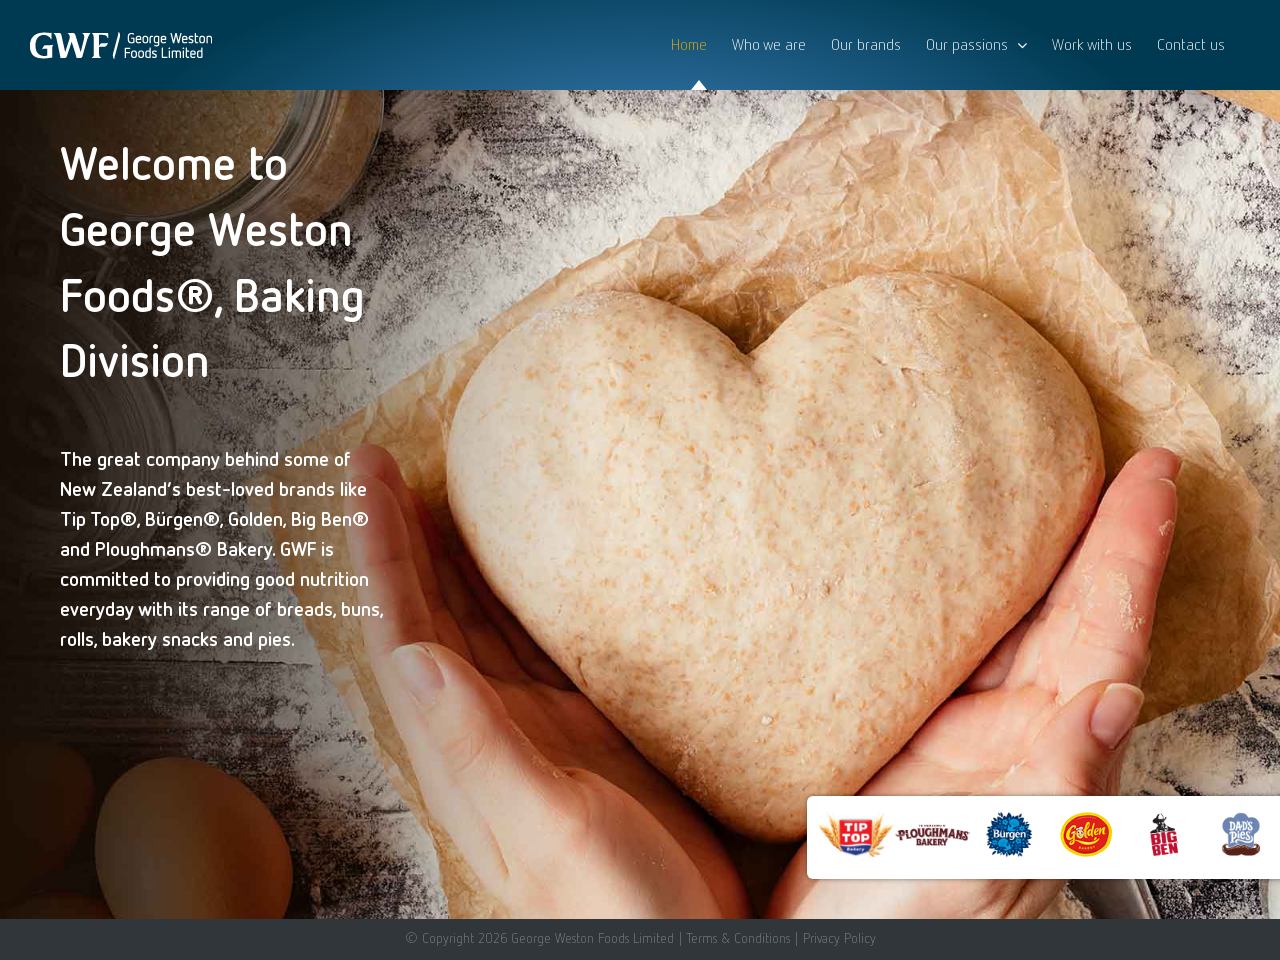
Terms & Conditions (738, 938)
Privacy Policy (839, 938)
